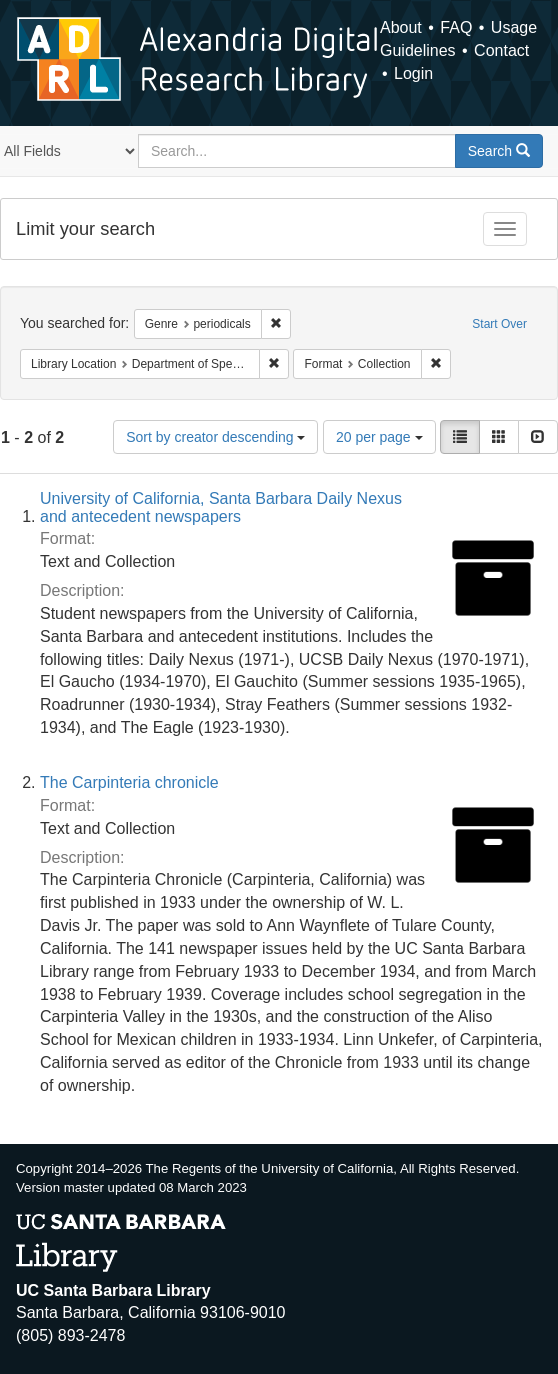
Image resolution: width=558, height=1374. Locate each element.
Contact (501, 50)
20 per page (379, 437)
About (401, 27)
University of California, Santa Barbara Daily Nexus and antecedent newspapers (221, 507)
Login (413, 73)
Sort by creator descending (215, 437)
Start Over (499, 324)
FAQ (456, 27)
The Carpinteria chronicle (129, 782)
